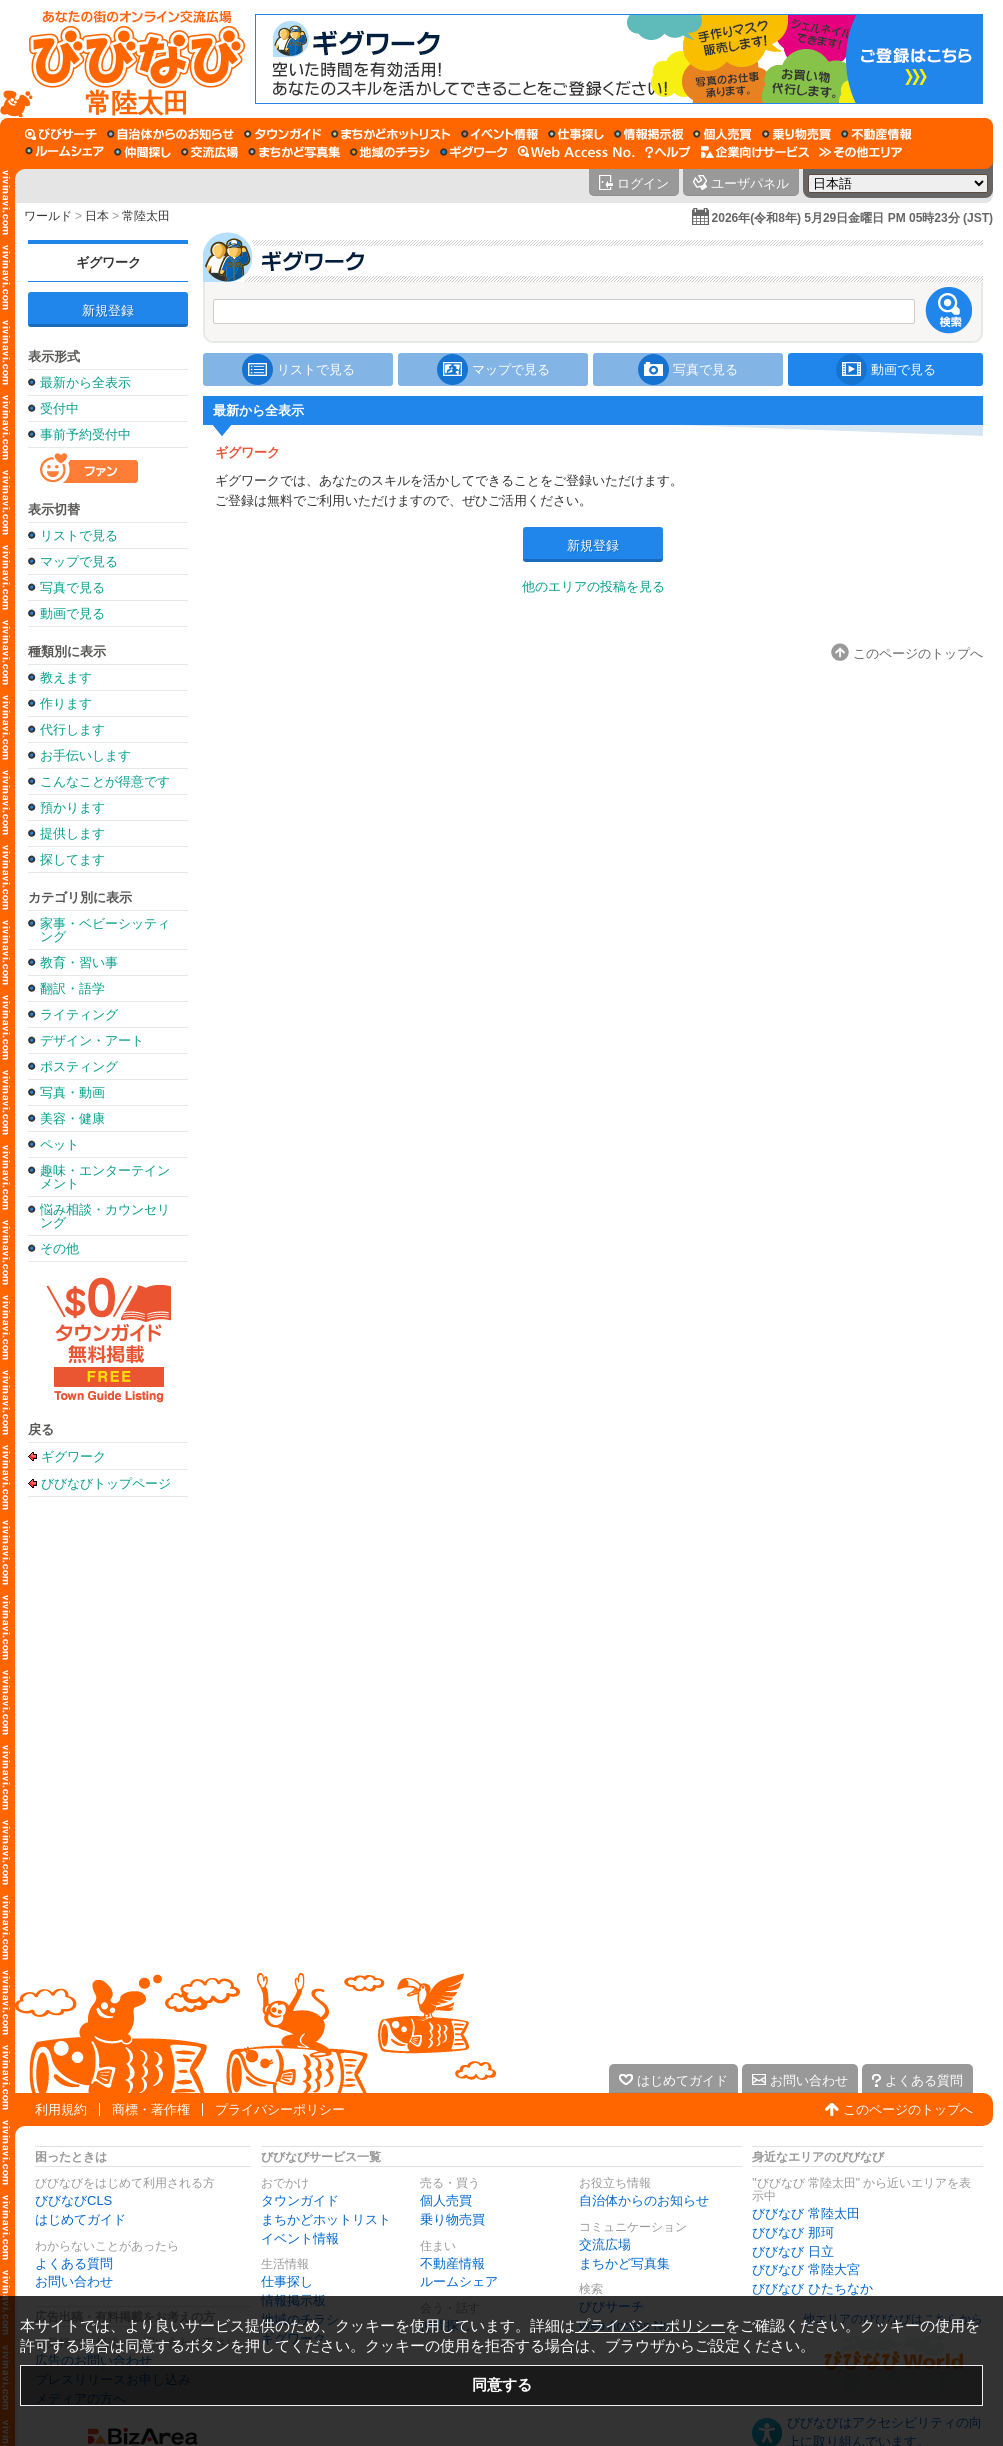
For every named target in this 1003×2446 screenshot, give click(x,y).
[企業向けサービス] (755, 152)
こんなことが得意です (105, 781)
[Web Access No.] (576, 152)
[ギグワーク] (474, 152)
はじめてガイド (80, 2219)
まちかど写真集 (624, 2263)
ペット (59, 1144)
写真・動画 (72, 1092)
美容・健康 (72, 1118)
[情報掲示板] (648, 134)
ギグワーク (108, 262)
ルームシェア (459, 2281)
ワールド (48, 216)
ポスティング (79, 1066)
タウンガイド (300, 2200)
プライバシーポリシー (280, 2109)
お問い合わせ (74, 2281)
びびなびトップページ (106, 1483)
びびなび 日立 (793, 2251)
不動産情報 (452, 2263)
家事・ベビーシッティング (105, 930)
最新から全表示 (85, 382)
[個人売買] (722, 134)
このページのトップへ (908, 2109)
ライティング (79, 1014)
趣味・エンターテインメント (105, 1177)
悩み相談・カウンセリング (105, 1216)
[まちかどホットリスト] (391, 134)
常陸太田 (146, 216)
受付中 (59, 408)
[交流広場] (209, 152)
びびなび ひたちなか (812, 2288)
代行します (72, 729)
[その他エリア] (860, 152)
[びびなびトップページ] (127, 59)
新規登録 (108, 310)
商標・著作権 (151, 2109)
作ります (66, 703)
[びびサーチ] (61, 134)
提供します (72, 833)
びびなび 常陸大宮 (806, 2269)
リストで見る (79, 535)
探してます (72, 859)
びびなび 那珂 (793, 2232)
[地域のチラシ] (390, 152)
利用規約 (61, 2109)
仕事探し (287, 2281)
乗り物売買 (452, 2219)
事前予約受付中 (85, 434)
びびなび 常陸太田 (806, 2213)
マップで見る (79, 561)
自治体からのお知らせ (644, 2200)
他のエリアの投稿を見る (593, 586)
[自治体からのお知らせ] (170, 134)
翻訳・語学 (72, 988)
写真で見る (72, 587)
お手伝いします (85, 755)
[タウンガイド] (282, 134)
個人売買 (446, 2200)
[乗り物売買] (796, 134)
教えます (66, 677)
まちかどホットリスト (326, 2219)
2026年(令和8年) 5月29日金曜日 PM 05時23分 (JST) (852, 218)
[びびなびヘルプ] (668, 152)
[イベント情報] (499, 134)
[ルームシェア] (64, 152)
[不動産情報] (876, 134)
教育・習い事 (79, 962)
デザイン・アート (92, 1040)
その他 (59, 1248)
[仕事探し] (576, 134)
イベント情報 (300, 2238)
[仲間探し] (142, 152)
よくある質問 (74, 2263)
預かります (72, 807)
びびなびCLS (73, 2200)
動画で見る (72, 613)
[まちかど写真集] (294, 152)
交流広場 (605, 2244)
